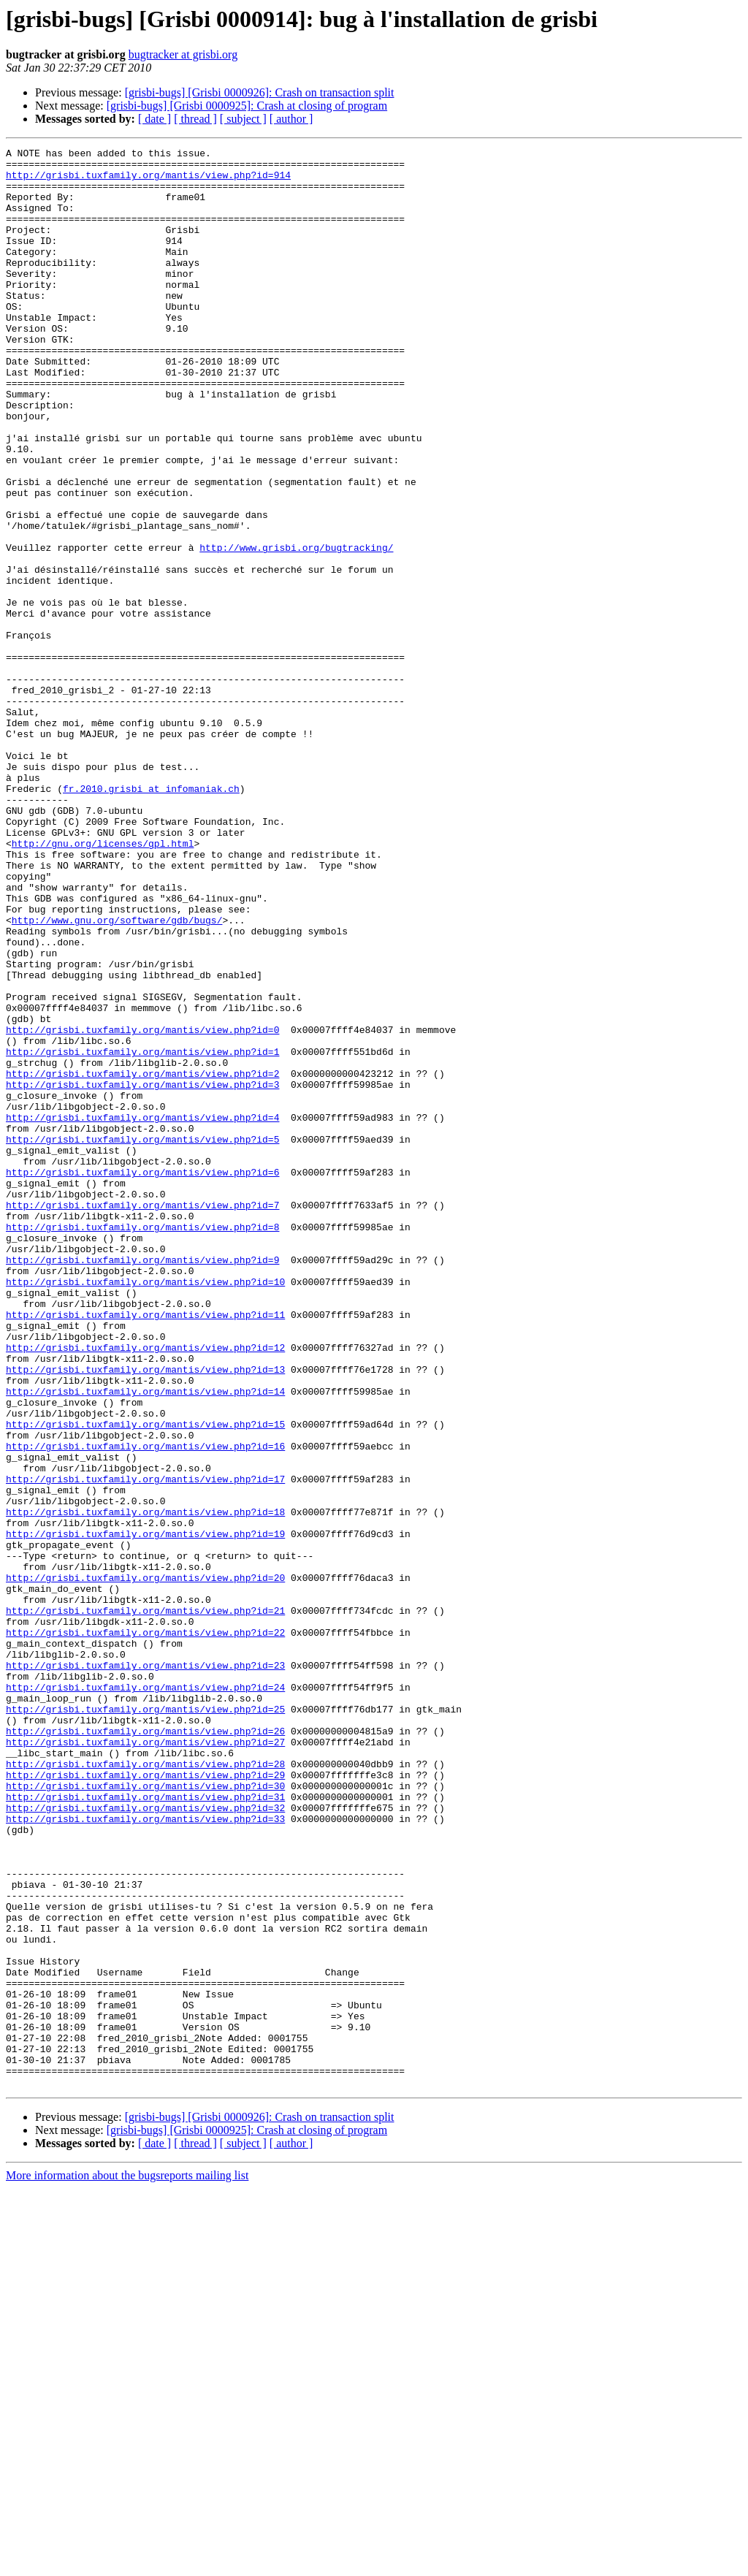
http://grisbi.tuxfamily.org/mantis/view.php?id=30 (145, 2114)
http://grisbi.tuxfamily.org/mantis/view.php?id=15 (145, 1680)
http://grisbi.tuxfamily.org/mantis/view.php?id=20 (145, 1864)
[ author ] (291, 119)
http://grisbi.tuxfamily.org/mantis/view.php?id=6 (142, 1377)
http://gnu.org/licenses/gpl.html (103, 983)
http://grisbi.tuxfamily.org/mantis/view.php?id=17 (145, 1746)
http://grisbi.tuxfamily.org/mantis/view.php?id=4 (142, 1312)
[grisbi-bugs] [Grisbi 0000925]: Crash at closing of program (247, 105)
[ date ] (154, 119)
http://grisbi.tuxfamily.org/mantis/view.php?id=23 (145, 1969)
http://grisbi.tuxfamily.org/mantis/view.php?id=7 (142, 1417)
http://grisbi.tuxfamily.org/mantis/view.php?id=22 (145, 1930)
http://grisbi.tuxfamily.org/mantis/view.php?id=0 (142, 1206)
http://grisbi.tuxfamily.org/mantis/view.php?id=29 (145, 2101)
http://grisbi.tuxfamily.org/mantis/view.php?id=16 (145, 1706)
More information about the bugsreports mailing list (127, 2563)
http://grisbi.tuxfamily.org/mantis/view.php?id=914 (148, 181)
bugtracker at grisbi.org (183, 54)
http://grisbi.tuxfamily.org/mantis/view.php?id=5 (142, 1338)
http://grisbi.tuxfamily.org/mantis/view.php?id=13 (145, 1614)
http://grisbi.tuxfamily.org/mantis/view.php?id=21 (145, 1903)
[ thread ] (195, 119)
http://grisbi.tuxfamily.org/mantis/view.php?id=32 (145, 2140)
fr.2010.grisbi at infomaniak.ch (151, 917)
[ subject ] (243, 119)
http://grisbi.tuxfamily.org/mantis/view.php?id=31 (145, 2127)
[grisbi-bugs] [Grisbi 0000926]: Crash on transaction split (259, 92)
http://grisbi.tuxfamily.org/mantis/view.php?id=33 (145, 2153)
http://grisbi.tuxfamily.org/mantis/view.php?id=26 (145, 2048)
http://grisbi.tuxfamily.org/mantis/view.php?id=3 (142, 1272)
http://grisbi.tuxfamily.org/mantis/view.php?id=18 (145, 1785)
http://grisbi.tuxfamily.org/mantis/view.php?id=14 (145, 1640)
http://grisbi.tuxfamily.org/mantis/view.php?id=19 (145, 1811)
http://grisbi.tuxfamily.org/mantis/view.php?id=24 (145, 1996)
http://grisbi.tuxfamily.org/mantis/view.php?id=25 (145, 2022)
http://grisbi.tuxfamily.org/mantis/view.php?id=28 (145, 2088)
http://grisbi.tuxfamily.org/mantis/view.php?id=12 (145, 1588)
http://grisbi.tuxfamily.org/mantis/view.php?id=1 (142, 1233)
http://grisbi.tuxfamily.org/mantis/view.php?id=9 (142, 1483)
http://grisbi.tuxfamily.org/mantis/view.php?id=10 (145, 1509)
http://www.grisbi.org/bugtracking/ (296, 628)
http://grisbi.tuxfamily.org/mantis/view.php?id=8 (142, 1443)
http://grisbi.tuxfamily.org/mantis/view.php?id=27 (145, 2061)
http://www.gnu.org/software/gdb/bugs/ (117, 1075)
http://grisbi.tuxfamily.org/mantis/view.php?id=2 (142, 1259)
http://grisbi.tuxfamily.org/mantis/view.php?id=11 (145, 1548)
